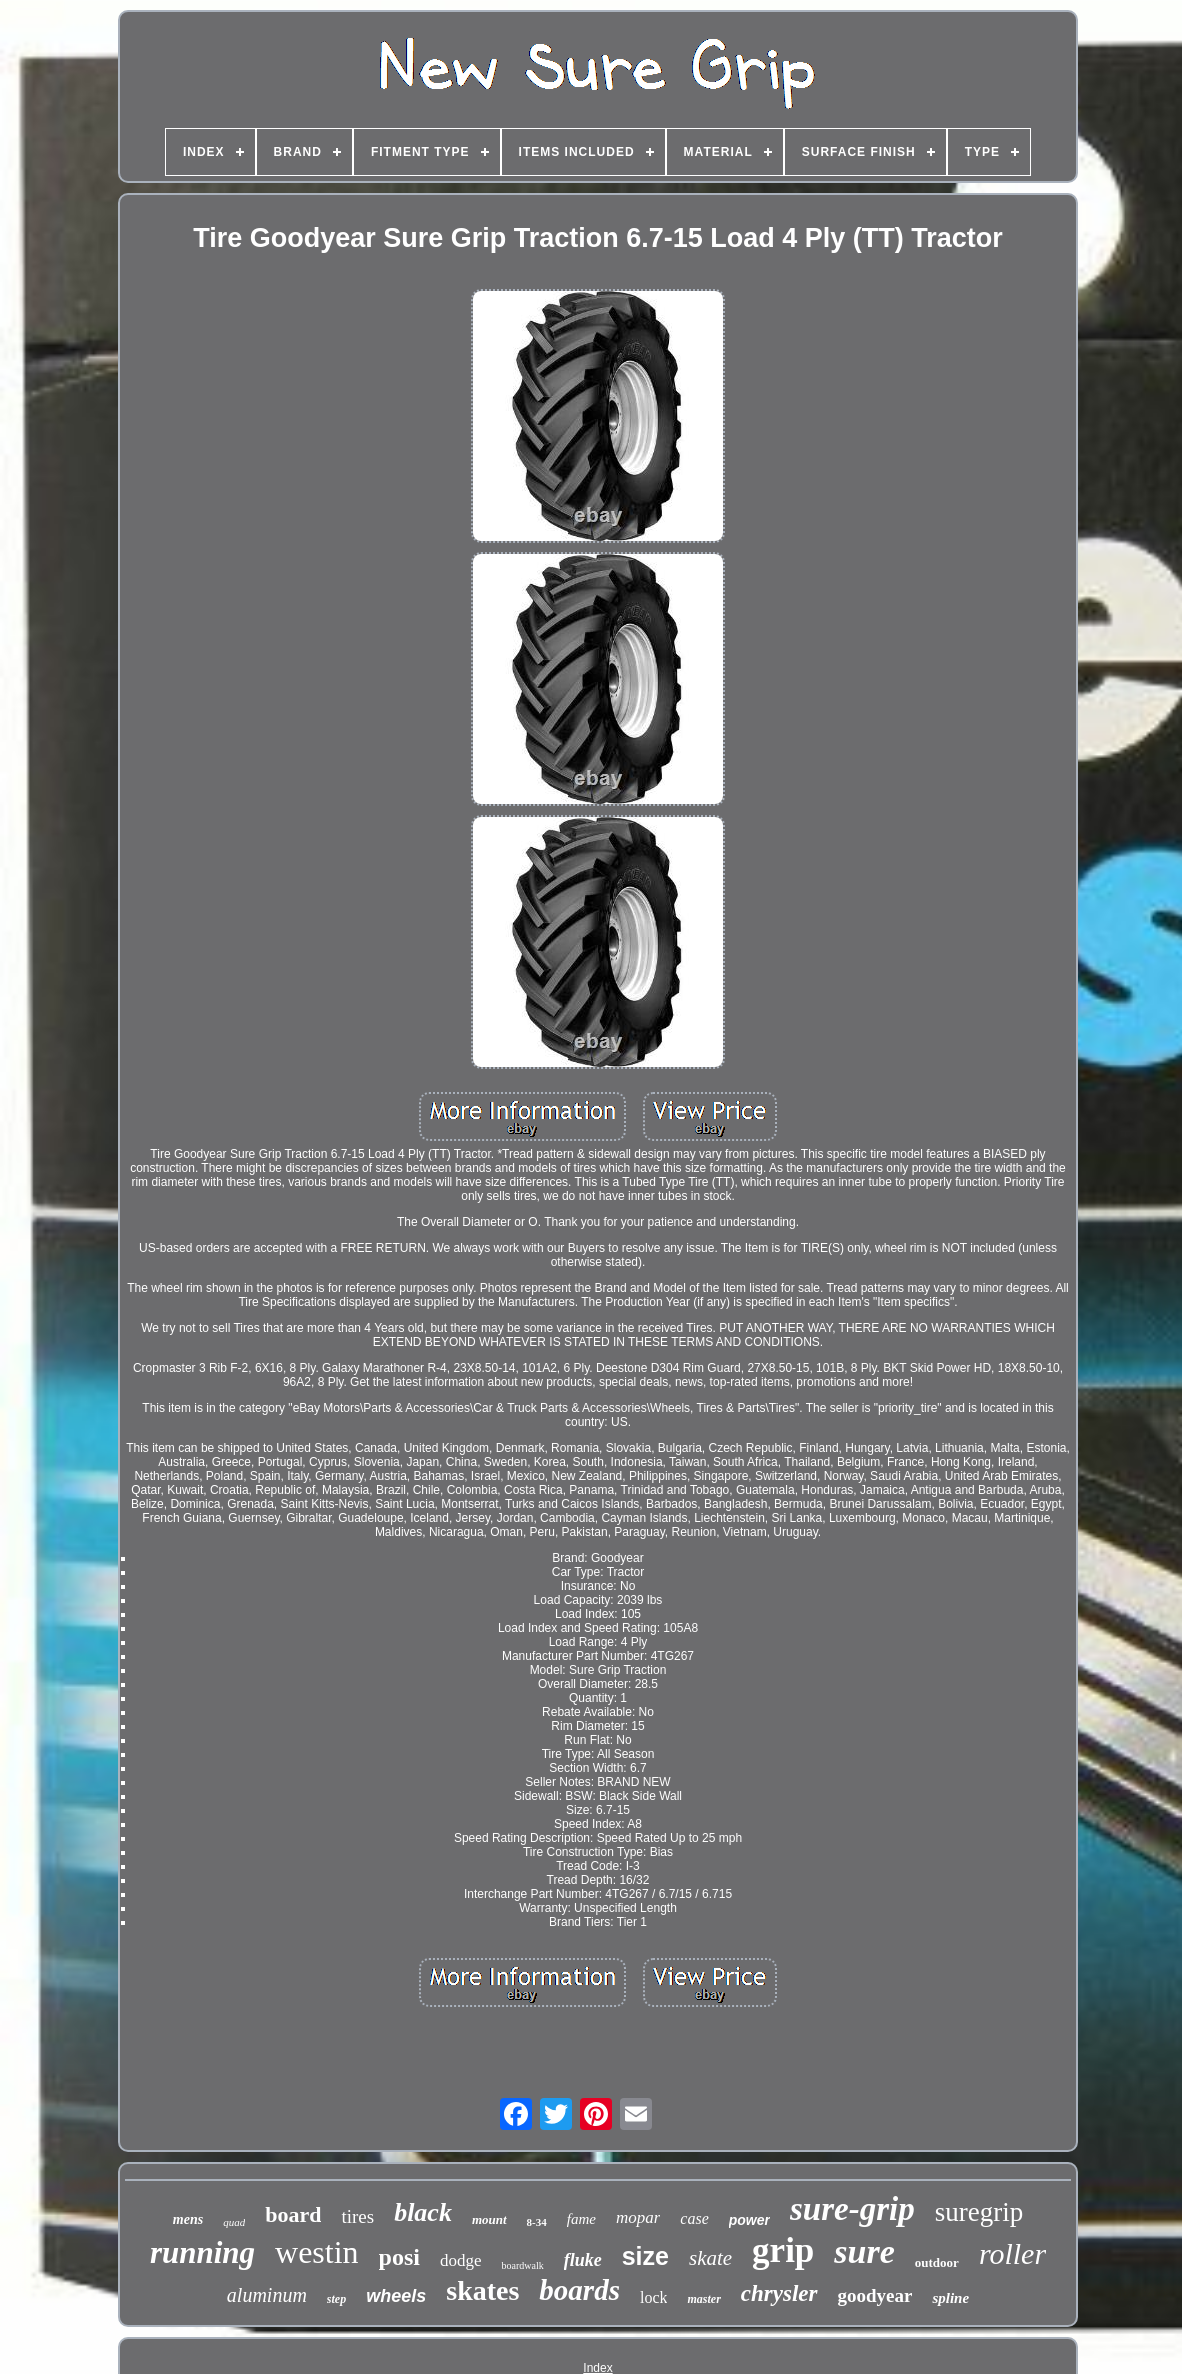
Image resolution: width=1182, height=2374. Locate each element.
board (293, 2214)
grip (783, 2250)
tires (357, 2216)
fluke (583, 2260)
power (749, 2220)
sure (864, 2251)
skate (710, 2258)
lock (654, 2297)
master (703, 2299)
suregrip (979, 2212)
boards (579, 2290)
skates (482, 2290)
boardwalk (522, 2265)
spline (950, 2298)
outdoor (937, 2262)
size (645, 2256)
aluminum (267, 2295)
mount (489, 2219)
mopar (638, 2217)
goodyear (875, 2295)
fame (581, 2219)
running (202, 2252)
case (694, 2218)
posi (399, 2257)
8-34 (537, 2222)
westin (317, 2252)
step (336, 2299)
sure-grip (852, 2209)
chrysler (779, 2293)
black (423, 2212)
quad (234, 2222)
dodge (461, 2260)
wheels (396, 2296)
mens (188, 2219)
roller (1012, 2253)
